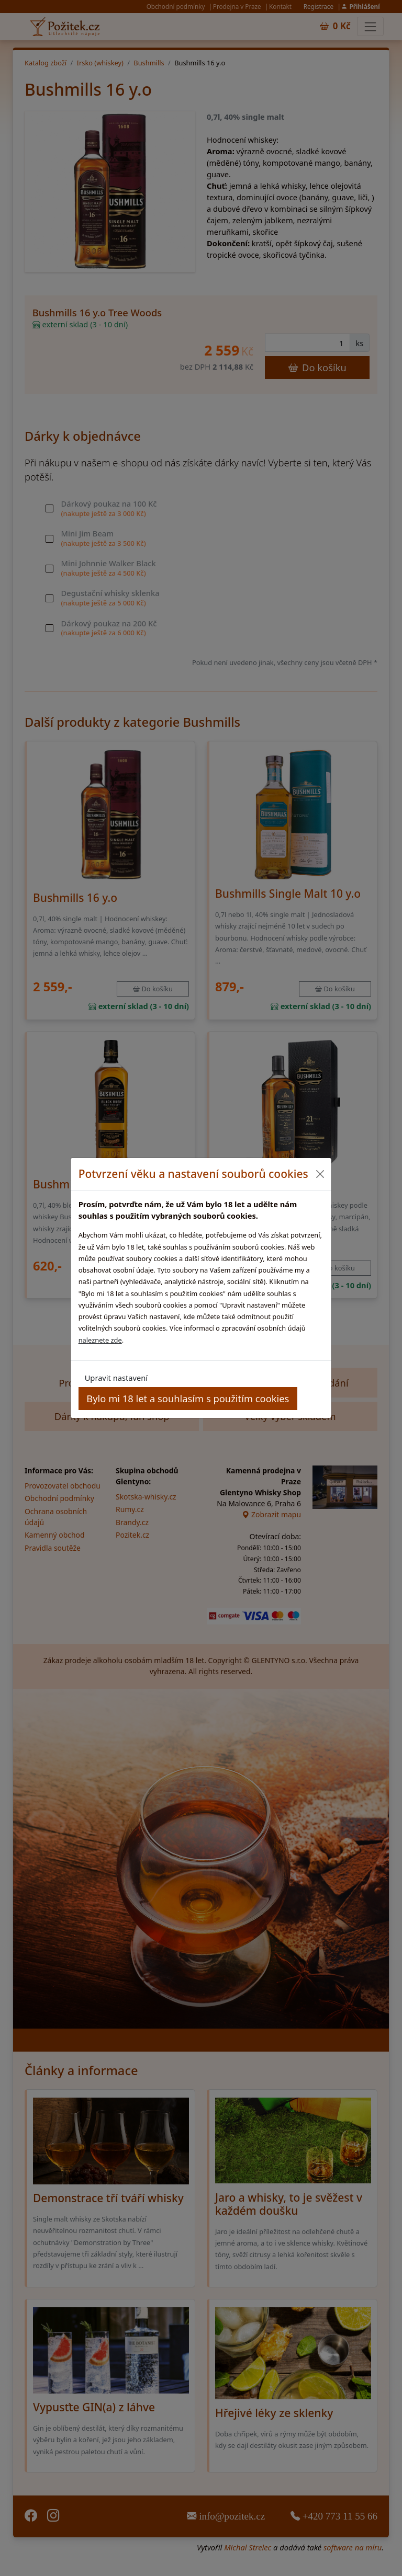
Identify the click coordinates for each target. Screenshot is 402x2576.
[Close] (319, 1174)
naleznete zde (100, 1340)
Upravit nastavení (116, 1377)
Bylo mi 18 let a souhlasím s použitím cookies (187, 1398)
